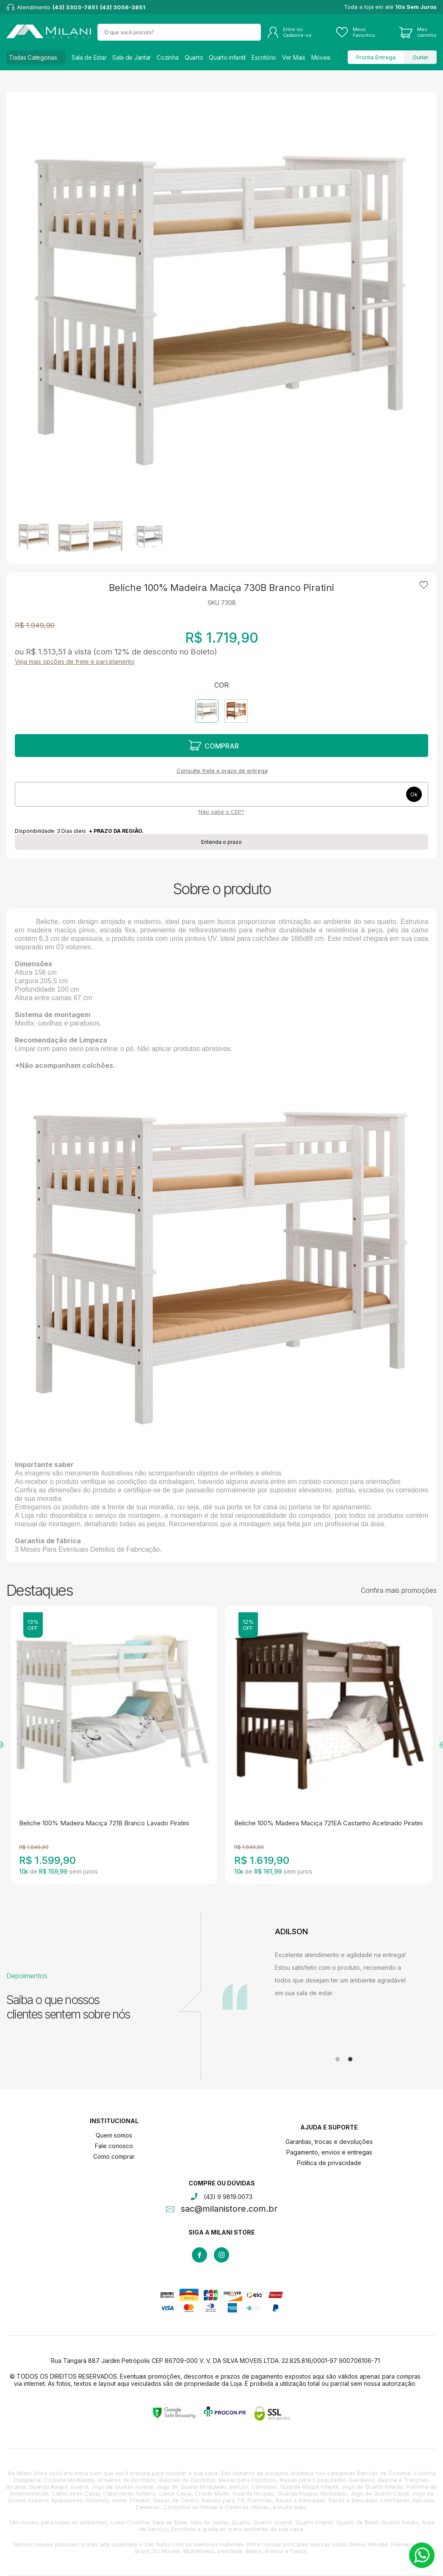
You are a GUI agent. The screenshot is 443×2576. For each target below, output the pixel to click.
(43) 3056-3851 (122, 7)
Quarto (194, 57)
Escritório (264, 57)
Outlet (420, 57)
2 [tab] (350, 2059)
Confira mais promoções (399, 1590)
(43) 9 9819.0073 (228, 2196)
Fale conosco (114, 2145)
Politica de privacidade (329, 2162)
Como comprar (114, 2156)
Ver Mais (293, 57)
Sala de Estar (89, 57)
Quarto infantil (227, 57)
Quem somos (114, 2135)
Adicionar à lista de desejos (424, 585)
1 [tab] (337, 2059)
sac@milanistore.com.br (229, 2209)
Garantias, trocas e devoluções (329, 2141)
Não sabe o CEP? (221, 811)
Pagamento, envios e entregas (329, 2152)
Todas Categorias (33, 57)
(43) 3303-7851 (75, 7)
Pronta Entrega (376, 57)
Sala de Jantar (131, 57)
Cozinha (168, 57)
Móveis (321, 57)
